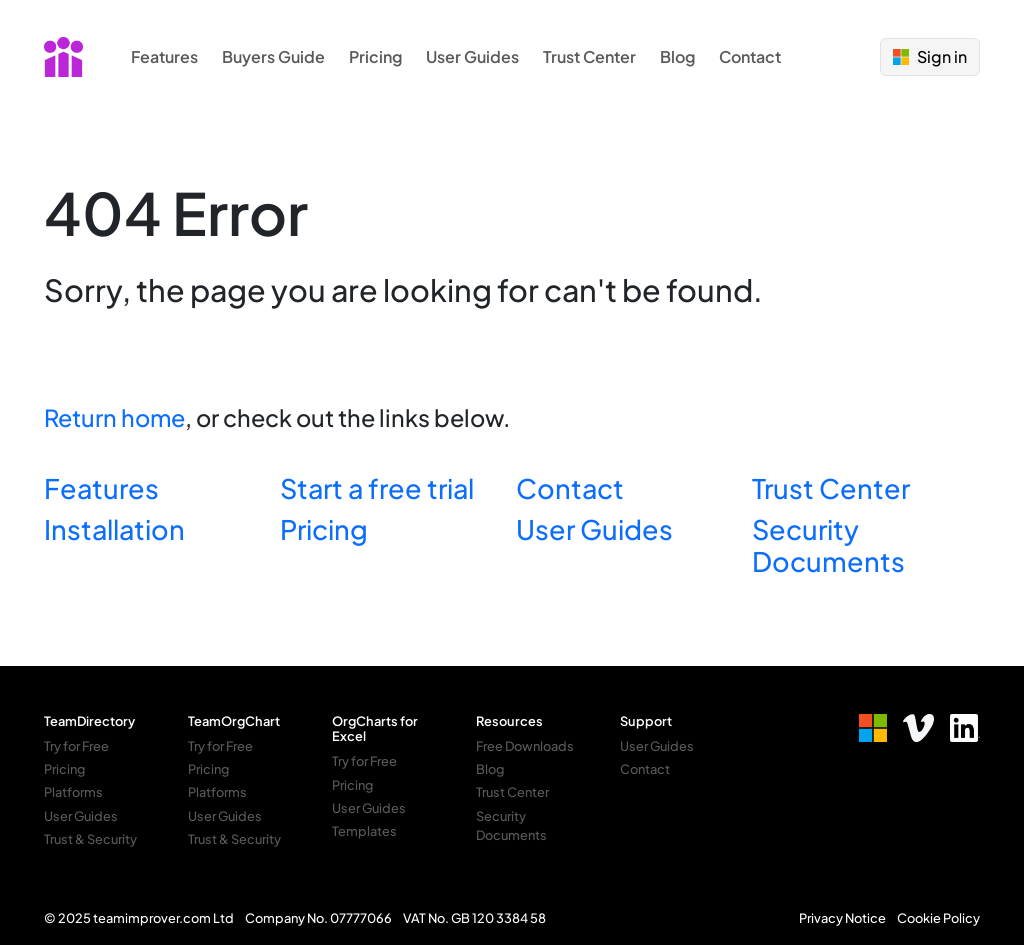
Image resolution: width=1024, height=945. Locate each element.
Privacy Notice (842, 918)
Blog (677, 56)
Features (164, 56)
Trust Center (589, 56)
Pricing (375, 56)
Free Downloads (525, 746)
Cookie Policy (938, 918)
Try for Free (76, 746)
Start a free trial (377, 488)
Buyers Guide (273, 56)
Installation (114, 529)
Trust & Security (90, 839)
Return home (114, 417)
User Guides (472, 56)
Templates (364, 831)
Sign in (930, 56)
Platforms (73, 792)
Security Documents (828, 545)
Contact (750, 56)
